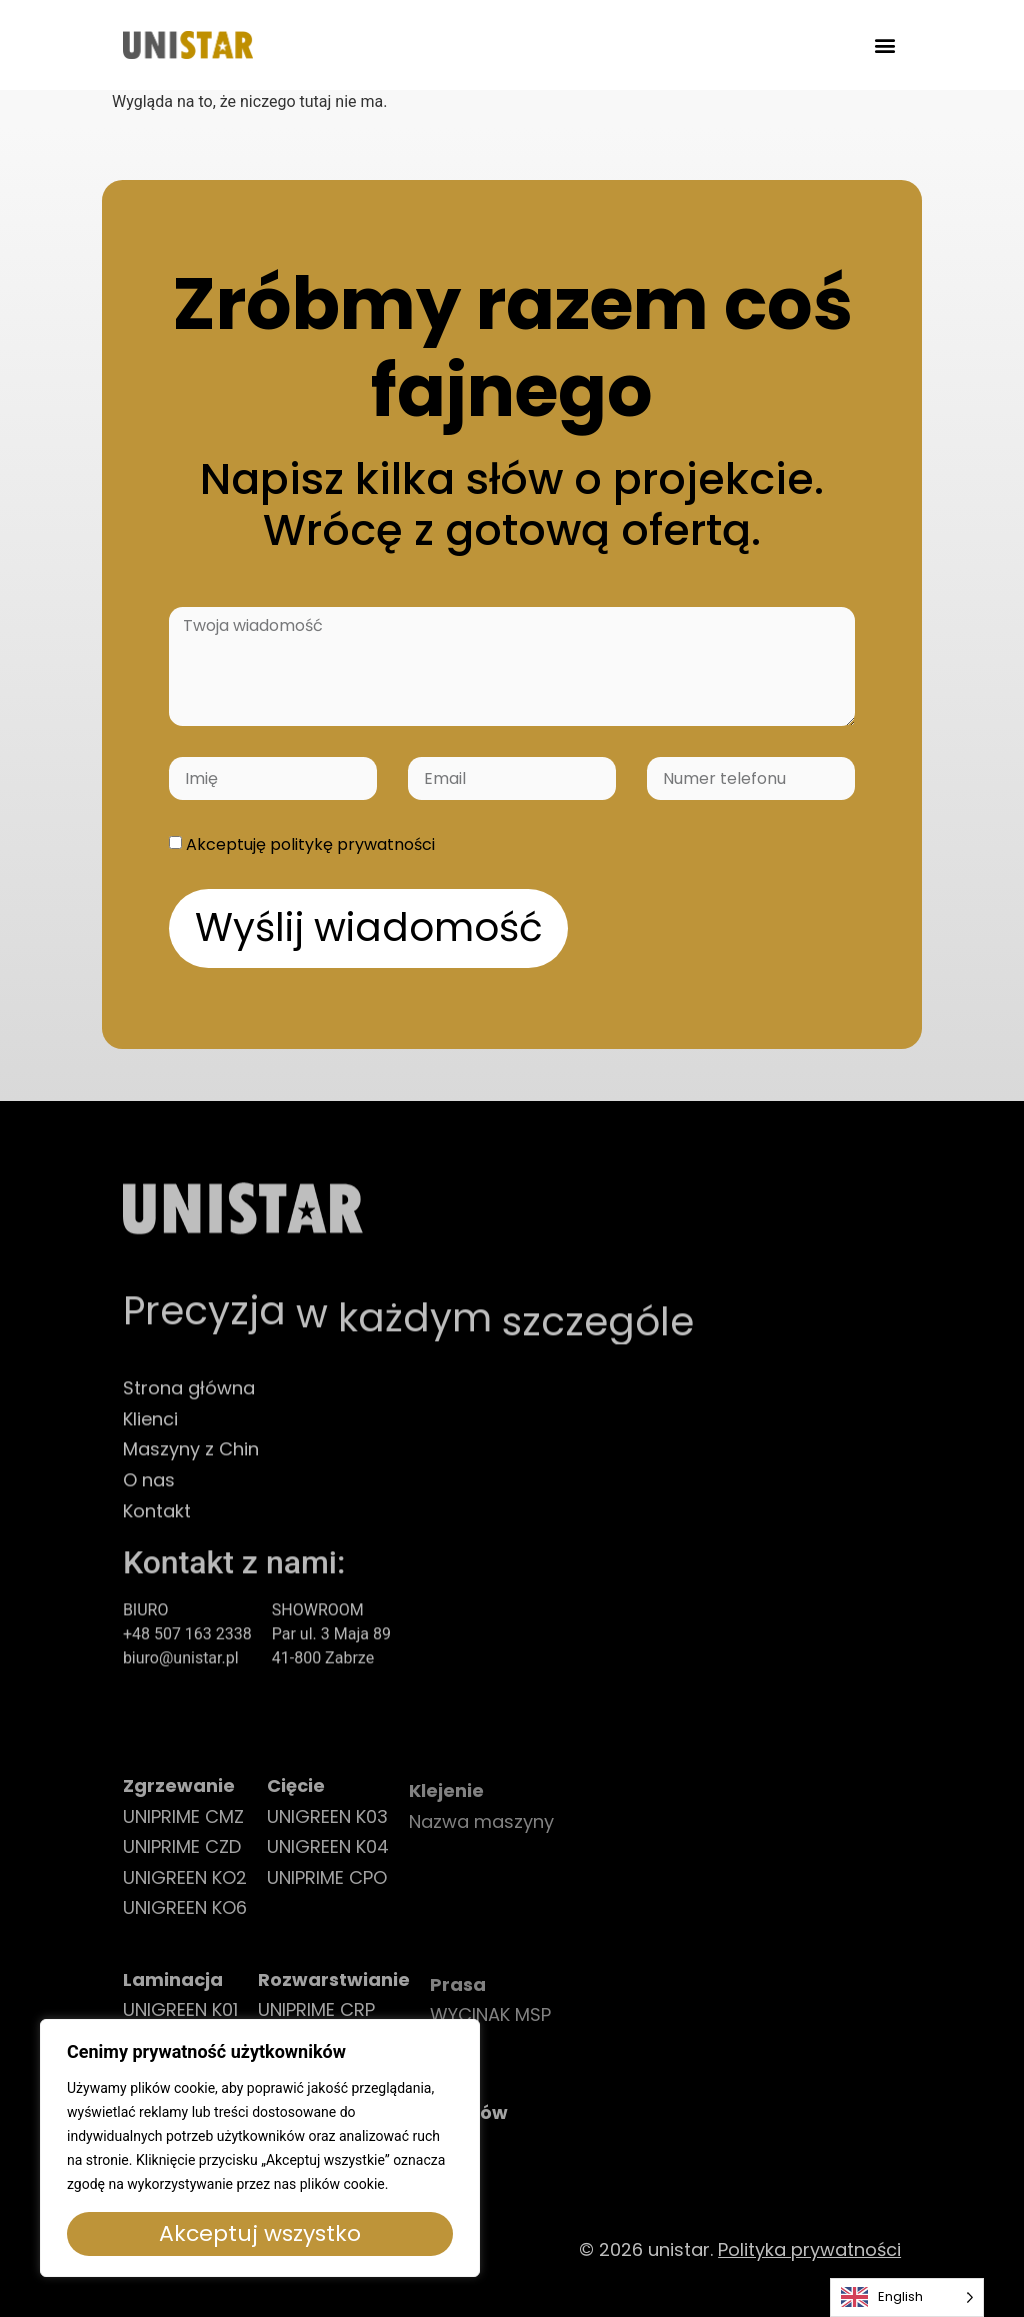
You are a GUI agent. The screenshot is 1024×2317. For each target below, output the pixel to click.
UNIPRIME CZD (182, 1865)
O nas (149, 1496)
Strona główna (189, 1404)
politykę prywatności (352, 844)
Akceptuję (310, 844)
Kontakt (157, 1527)
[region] (260, 2148)
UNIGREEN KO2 (185, 1896)
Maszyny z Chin (191, 1466)
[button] (884, 45)
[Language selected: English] (907, 2297)
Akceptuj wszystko (260, 2233)
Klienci (150, 1435)
